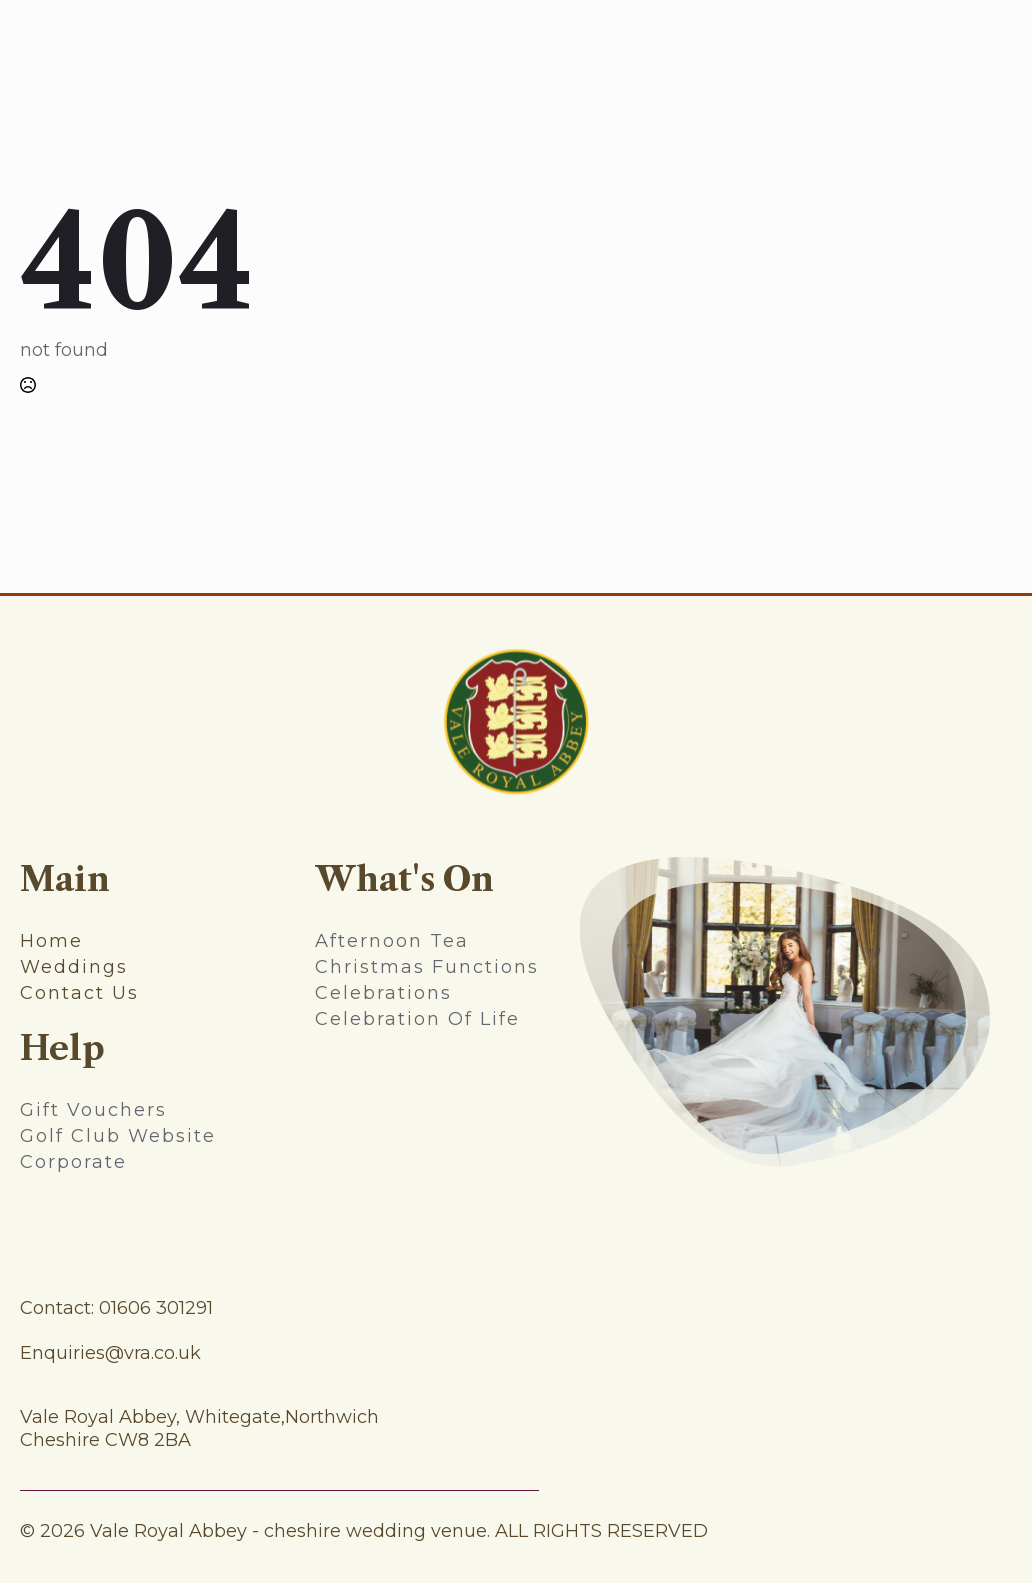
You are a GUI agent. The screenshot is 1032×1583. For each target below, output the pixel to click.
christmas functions (427, 967)
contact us (79, 993)
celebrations (383, 993)
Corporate (73, 1162)
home (51, 941)
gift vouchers (93, 1110)
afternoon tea (392, 941)
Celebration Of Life (417, 1019)
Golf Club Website (118, 1136)
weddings (74, 967)
